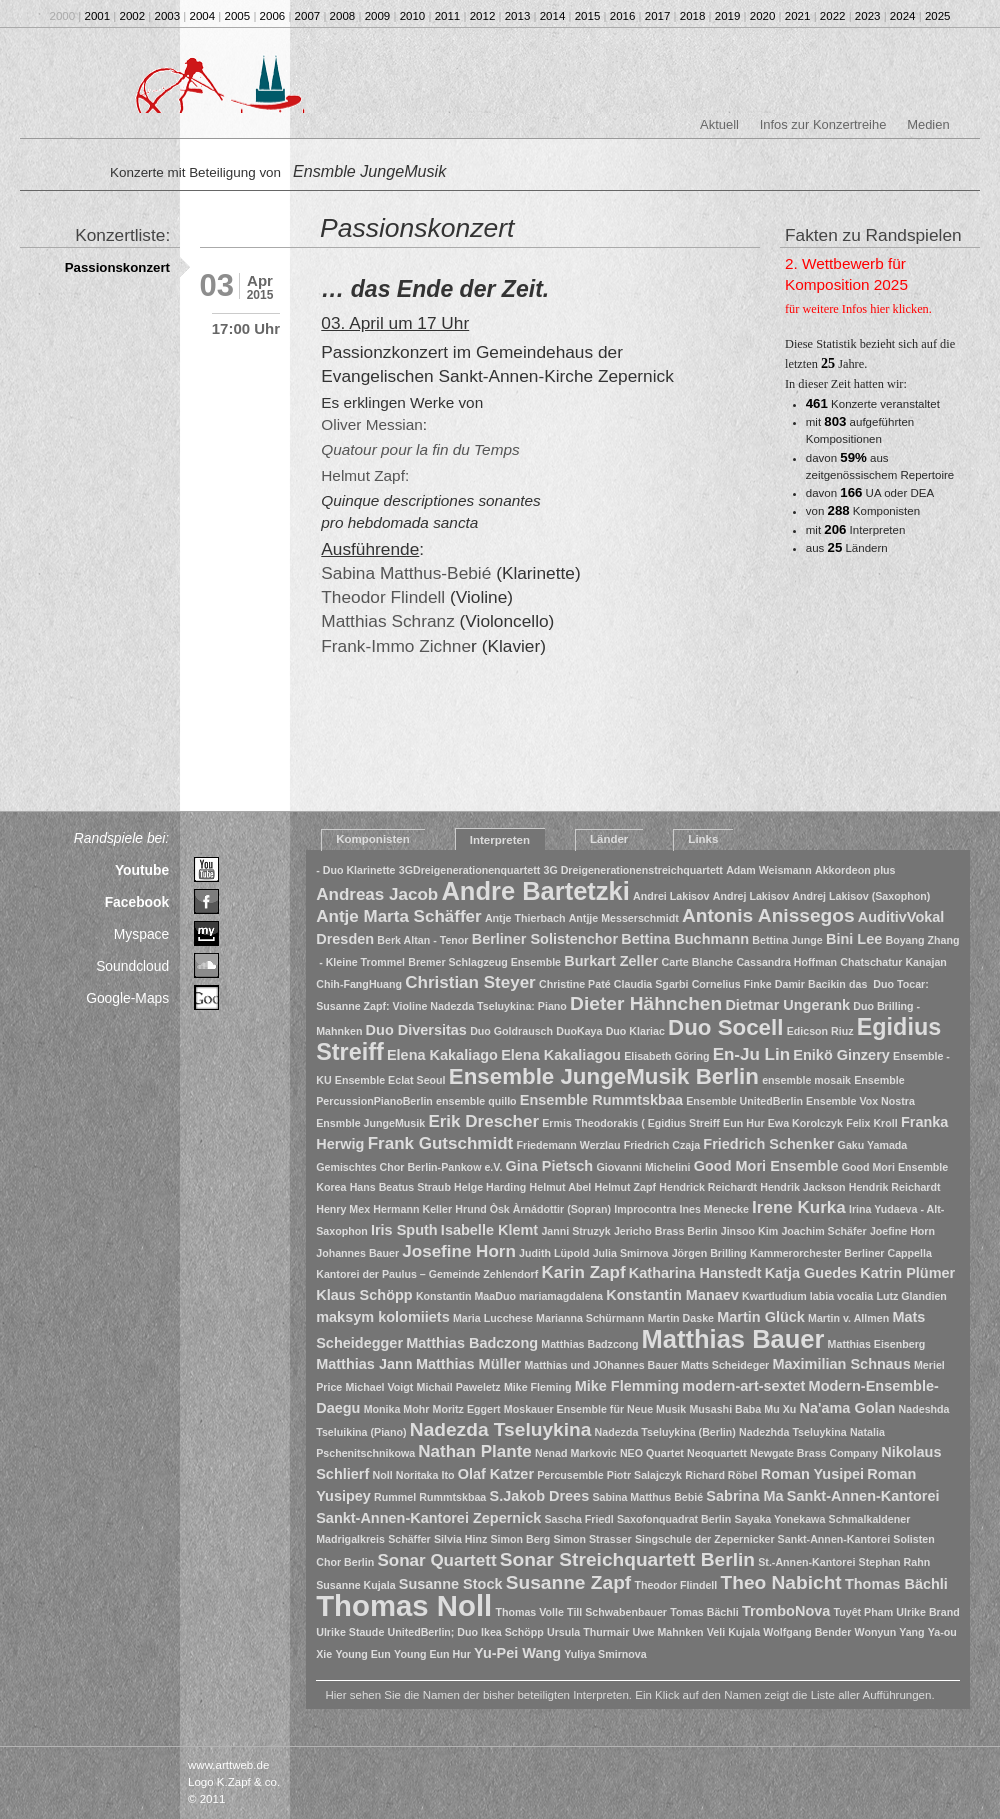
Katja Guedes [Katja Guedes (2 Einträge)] (811, 1273)
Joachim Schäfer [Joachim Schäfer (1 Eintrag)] (823, 1231)
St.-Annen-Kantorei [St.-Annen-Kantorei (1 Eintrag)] (806, 1562)
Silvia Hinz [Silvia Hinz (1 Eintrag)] (460, 1539)
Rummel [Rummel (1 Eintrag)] (395, 1497)
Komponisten (373, 839)
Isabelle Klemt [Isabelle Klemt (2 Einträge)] (489, 1230)
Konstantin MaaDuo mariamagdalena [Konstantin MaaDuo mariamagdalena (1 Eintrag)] (509, 1296)
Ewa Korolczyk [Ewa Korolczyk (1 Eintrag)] (805, 1123)
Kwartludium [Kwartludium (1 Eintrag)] (774, 1296)
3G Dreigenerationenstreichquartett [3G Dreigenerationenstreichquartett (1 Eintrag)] (632, 870)
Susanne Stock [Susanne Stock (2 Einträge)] (451, 1584)
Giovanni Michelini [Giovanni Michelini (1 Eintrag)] (643, 1167)
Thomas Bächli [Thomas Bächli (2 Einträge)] (896, 1584)
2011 (448, 16)
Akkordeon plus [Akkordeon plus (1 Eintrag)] (855, 870)
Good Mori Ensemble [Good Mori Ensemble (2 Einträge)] (766, 1166)
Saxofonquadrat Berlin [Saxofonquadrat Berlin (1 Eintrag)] (674, 1519)
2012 (483, 16)
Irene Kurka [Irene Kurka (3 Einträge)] (799, 1207)
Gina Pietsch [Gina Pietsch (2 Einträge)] (550, 1166)
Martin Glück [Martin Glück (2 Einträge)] (761, 1317)
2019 (728, 16)
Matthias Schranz (390, 621)
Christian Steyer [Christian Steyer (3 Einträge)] (470, 982)
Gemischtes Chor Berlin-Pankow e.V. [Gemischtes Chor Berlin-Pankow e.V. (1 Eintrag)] (409, 1167)
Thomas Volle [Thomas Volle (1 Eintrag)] (529, 1612)
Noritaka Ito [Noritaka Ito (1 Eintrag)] (425, 1475)
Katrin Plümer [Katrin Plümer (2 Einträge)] (907, 1273)
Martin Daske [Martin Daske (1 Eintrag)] (681, 1318)
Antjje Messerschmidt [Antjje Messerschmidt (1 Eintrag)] (624, 918)
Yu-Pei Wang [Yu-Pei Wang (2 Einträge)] (517, 1653)
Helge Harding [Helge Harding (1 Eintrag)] (490, 1187)
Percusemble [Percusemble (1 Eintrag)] (570, 1475)
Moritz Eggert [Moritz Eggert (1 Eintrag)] (467, 1409)
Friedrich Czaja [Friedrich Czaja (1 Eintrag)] (662, 1145)
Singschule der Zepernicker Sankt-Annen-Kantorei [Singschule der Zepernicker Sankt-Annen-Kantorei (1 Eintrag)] (762, 1539)
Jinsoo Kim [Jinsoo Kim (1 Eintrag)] (749, 1231)
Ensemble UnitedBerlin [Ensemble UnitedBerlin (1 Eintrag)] (744, 1101)
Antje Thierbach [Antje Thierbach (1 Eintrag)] (525, 918)
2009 (378, 16)
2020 (763, 16)
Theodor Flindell (383, 597)
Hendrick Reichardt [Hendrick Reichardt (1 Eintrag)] (708, 1187)
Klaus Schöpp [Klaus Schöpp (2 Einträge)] (364, 1295)
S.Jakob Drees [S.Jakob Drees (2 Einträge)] (539, 1496)
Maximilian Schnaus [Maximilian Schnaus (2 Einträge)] (841, 1364)
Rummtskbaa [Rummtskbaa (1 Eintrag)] (452, 1497)
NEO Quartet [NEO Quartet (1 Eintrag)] (652, 1453)
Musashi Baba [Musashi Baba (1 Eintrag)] (725, 1409)
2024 (903, 16)
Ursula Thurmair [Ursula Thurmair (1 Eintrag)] (588, 1632)
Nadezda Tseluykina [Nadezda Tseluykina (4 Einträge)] (501, 1429)
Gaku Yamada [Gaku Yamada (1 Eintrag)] (873, 1145)
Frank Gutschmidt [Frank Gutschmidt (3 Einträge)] (441, 1143)
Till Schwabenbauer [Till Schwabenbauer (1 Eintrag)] (617, 1612)
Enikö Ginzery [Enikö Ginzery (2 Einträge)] (841, 1055)
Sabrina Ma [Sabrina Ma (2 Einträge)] (744, 1496)
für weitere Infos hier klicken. (858, 309)
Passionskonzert (117, 267)
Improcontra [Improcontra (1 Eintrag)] (645, 1209)
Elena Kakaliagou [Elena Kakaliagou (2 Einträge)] (561, 1055)
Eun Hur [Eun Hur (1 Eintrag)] (743, 1123)
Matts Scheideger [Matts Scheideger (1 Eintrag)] (725, 1365)
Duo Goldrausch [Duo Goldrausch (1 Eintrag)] (511, 1031)
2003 (168, 16)
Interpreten (500, 840)
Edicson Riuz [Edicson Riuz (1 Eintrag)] (820, 1031)
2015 (588, 16)
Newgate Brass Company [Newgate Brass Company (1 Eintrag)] (814, 1453)
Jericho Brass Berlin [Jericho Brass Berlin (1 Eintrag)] (666, 1231)
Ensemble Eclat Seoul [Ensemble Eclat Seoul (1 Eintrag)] (390, 1080)
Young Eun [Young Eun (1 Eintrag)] (362, 1654)
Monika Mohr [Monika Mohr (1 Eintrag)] (397, 1409)
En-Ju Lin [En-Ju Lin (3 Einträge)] (752, 1054)
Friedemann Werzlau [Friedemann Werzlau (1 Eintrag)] (568, 1145)
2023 (868, 16)
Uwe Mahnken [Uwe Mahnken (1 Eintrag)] (668, 1632)
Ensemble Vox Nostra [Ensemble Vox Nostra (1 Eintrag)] (860, 1101)
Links (703, 839)
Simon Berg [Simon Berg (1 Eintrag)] (520, 1539)
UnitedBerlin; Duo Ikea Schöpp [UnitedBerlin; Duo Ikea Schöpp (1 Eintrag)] (466, 1632)
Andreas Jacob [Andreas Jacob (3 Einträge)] (377, 894)
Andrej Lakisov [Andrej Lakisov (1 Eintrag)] (751, 896)
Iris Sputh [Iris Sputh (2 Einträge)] (404, 1230)
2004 (203, 16)
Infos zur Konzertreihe (823, 124)
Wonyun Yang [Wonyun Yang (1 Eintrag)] (890, 1632)
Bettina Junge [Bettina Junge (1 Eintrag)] (787, 940)
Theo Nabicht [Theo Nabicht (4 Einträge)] (781, 1582)
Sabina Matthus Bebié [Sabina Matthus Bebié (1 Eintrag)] (647, 1497)
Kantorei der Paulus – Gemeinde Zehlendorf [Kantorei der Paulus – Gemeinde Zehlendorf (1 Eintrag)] (427, 1274)
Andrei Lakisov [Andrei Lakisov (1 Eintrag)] (671, 896)
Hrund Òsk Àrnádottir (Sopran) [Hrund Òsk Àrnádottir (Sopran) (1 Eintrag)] (533, 1209)
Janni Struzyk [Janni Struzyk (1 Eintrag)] (575, 1231)
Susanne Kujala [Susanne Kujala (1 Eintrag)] (355, 1585)
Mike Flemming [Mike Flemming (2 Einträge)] (627, 1386)
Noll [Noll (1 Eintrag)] (382, 1475)
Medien (928, 124)
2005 (238, 16)
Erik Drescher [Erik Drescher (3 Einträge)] (483, 1121)
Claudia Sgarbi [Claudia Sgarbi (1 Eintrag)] (651, 984)
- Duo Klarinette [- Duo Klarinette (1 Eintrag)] (355, 870)
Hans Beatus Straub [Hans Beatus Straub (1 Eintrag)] (400, 1187)
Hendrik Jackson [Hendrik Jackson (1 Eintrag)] (802, 1187)
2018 (693, 16)
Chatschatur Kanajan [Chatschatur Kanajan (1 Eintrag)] (893, 962)
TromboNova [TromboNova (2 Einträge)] (786, 1611)
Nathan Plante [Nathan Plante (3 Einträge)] (474, 1451)
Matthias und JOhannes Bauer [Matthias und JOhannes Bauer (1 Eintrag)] (600, 1365)
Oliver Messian (372, 424)
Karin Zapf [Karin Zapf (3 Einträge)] (583, 1272)
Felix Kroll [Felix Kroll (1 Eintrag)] (872, 1123)
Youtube (142, 870)
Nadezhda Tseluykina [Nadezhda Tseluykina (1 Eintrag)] (793, 1432)
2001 (98, 16)
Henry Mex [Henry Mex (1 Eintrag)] (343, 1209)
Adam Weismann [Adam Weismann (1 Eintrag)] (769, 870)
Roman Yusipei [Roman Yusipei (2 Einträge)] (812, 1474)
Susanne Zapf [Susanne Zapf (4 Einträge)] (569, 1582)
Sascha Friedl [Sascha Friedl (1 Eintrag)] (579, 1519)
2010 (413, 16)
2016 (623, 16)
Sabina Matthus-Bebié (406, 573)
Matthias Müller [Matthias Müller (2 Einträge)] (468, 1364)
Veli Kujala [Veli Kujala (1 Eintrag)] (733, 1632)
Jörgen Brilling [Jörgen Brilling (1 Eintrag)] (709, 1253)
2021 (798, 16)
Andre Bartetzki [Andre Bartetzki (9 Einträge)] (535, 891)
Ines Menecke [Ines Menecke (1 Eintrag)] (714, 1209)
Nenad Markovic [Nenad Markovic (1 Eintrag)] (576, 1453)
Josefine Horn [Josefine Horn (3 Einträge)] (458, 1251)
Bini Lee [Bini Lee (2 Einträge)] (854, 939)
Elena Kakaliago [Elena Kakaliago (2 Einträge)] (442, 1055)
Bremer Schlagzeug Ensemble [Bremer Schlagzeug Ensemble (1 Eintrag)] (484, 962)
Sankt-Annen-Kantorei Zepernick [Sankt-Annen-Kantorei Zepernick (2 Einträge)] (428, 1518)
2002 (133, 16)
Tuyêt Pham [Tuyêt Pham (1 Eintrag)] (864, 1612)
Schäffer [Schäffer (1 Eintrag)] (409, 1539)
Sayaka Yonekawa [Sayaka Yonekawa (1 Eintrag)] (780, 1519)
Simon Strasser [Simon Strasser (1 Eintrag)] (592, 1539)
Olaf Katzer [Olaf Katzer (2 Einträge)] (496, 1474)
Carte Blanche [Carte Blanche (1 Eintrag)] (698, 962)
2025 (938, 16)
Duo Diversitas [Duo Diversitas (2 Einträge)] (416, 1030)
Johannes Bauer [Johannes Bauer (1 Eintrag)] (357, 1253)
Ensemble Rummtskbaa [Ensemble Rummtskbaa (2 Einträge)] (601, 1100)
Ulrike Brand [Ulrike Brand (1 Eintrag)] (927, 1612)
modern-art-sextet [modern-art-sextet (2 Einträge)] (743, 1386)
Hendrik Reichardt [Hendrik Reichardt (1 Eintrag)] (895, 1187)
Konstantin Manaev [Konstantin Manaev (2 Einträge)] (672, 1295)
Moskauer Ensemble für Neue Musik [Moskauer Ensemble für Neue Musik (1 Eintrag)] (595, 1409)
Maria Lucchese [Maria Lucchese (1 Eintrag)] (493, 1318)
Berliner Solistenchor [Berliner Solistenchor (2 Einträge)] (545, 939)
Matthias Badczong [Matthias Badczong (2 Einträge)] (472, 1343)
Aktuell (719, 124)
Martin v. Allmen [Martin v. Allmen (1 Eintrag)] (848, 1318)
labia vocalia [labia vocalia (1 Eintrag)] (841, 1296)
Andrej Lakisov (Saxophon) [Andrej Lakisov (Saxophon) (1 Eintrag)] (861, 896)
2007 (308, 16)
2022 (833, 16)
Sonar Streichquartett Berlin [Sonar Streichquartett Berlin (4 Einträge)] (627, 1559)
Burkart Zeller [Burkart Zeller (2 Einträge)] (611, 961)
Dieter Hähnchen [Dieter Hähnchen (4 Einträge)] (646, 1003)
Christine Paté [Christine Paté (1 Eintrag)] (575, 984)
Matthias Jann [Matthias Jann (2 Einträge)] (364, 1364)
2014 (553, 16)
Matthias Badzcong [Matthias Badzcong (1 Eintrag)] (589, 1344)
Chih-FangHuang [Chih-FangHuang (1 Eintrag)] (359, 984)
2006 (273, 16)
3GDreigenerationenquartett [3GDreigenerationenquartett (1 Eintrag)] (470, 870)
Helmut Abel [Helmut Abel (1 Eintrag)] (561, 1187)
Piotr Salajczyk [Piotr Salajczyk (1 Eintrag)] (644, 1475)
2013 (518, 16)
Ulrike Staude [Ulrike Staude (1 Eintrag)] (350, 1632)
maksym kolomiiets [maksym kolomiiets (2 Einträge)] (383, 1317)
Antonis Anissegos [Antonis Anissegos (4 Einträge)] (768, 915)
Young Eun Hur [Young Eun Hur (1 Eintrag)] (432, 1654)
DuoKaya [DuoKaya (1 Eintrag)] (579, 1031)
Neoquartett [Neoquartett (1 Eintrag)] (717, 1453)
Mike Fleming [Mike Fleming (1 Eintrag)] (538, 1387)
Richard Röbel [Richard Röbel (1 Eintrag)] (721, 1475)
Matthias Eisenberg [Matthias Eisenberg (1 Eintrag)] (877, 1344)
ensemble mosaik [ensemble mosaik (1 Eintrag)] (806, 1080)
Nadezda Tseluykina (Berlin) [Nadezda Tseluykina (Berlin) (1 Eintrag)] (665, 1432)
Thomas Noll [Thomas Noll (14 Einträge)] (404, 1605)
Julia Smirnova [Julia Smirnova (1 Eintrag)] (631, 1253)
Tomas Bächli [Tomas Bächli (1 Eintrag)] (704, 1612)
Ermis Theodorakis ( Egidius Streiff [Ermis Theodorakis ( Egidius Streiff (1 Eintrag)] (631, 1123)
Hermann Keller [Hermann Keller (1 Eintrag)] (412, 1209)
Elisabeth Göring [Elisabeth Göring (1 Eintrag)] (666, 1056)
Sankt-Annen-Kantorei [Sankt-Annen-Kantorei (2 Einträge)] (863, 1496)
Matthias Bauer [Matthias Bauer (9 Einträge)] (733, 1339)
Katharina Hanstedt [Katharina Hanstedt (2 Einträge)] (695, 1273)
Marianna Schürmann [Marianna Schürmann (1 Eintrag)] (590, 1318)
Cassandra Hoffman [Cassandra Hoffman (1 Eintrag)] (786, 962)
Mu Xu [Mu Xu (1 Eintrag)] (780, 1409)
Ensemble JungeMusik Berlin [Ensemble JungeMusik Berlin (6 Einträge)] (604, 1076)
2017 (658, 16)
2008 (343, 16)
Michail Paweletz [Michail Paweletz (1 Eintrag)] (459, 1387)
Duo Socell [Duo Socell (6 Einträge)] (725, 1027)
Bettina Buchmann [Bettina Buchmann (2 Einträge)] (685, 939)
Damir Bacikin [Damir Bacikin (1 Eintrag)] (810, 984)
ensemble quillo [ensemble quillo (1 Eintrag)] (476, 1101)
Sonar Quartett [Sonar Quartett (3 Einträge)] (436, 1560)
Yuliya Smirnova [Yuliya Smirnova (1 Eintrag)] (605, 1654)
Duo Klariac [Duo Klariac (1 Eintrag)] (635, 1031)
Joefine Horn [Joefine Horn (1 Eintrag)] (902, 1231)
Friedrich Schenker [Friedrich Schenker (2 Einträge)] (768, 1144)
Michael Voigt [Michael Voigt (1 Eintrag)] (379, 1387)
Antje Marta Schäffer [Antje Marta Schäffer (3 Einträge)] (398, 916)
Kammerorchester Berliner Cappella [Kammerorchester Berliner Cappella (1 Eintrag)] (841, 1253)
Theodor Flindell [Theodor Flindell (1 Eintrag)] (675, 1585)
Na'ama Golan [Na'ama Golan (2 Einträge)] (847, 1408)
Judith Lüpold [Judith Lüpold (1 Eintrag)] (554, 1253)
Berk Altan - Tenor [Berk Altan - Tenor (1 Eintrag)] (422, 940)
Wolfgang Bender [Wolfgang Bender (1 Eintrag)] (807, 1632)
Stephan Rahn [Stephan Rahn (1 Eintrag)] (895, 1562)
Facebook (137, 902)
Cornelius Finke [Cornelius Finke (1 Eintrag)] (732, 984)
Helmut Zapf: (365, 475)
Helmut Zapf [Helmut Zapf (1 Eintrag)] (626, 1187)
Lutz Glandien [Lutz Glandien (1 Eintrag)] (911, 1296)
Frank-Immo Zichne (396, 646)
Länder (609, 839)
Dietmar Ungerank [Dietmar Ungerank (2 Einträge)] (787, 1005)
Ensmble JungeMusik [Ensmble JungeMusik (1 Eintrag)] (370, 1123)
